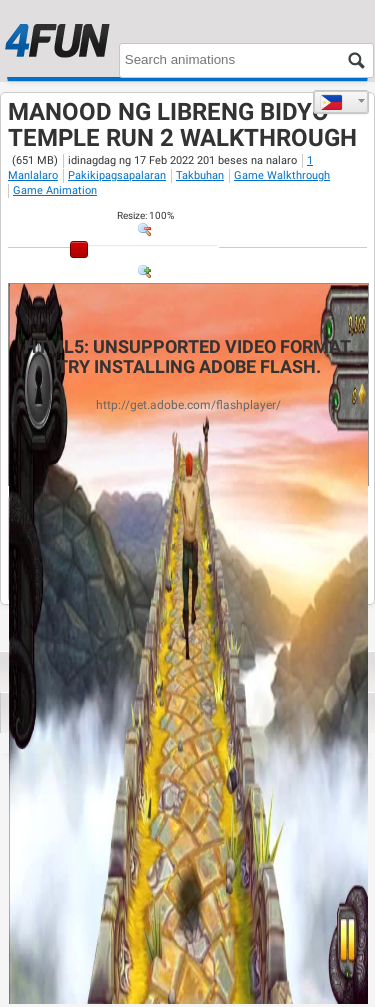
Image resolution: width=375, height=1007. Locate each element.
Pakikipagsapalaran (117, 175)
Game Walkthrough (282, 175)
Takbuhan (200, 175)
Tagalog (331, 102)
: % (145, 215)
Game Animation (55, 190)
